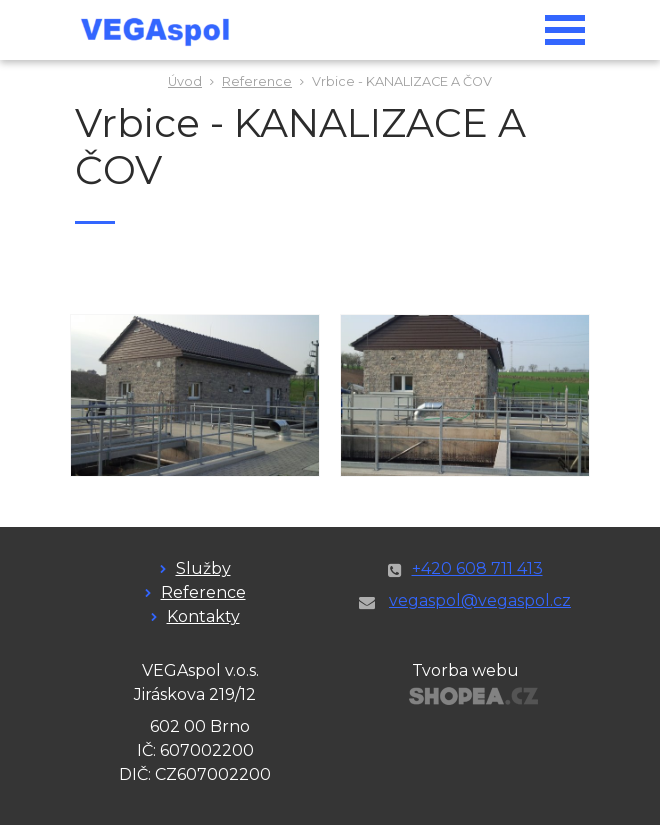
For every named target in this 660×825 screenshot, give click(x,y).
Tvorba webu (465, 670)
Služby (203, 568)
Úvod (185, 81)
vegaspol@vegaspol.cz (480, 600)
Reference (257, 81)
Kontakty (203, 616)
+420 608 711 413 (477, 568)
